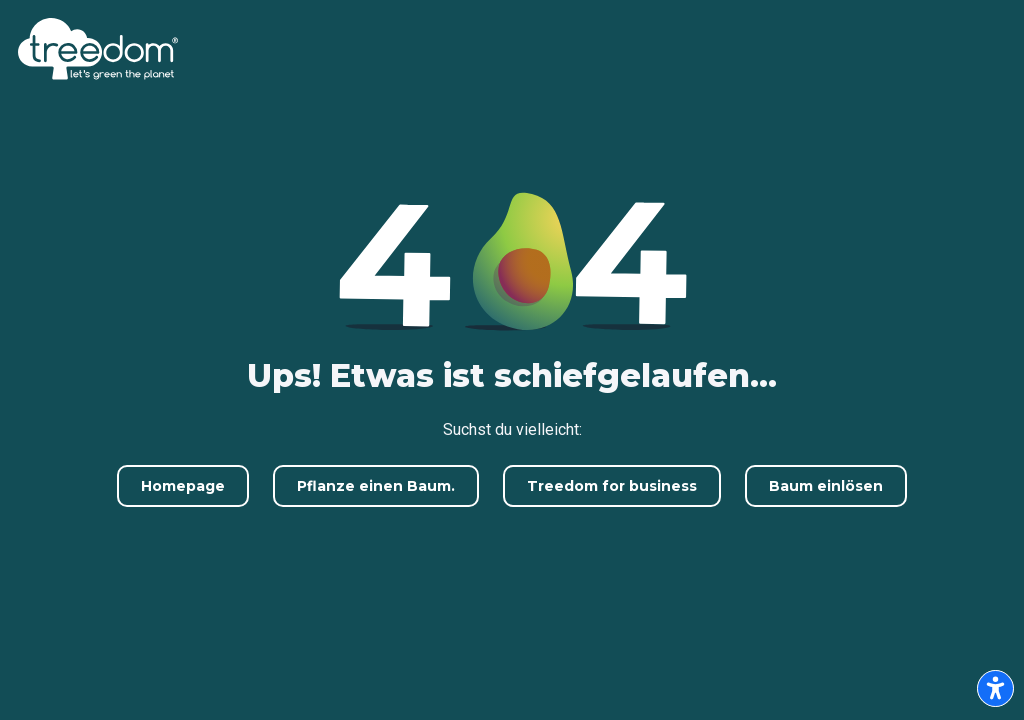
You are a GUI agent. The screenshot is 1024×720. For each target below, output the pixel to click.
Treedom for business (612, 486)
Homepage (183, 486)
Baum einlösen (826, 486)
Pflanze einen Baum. (376, 486)
